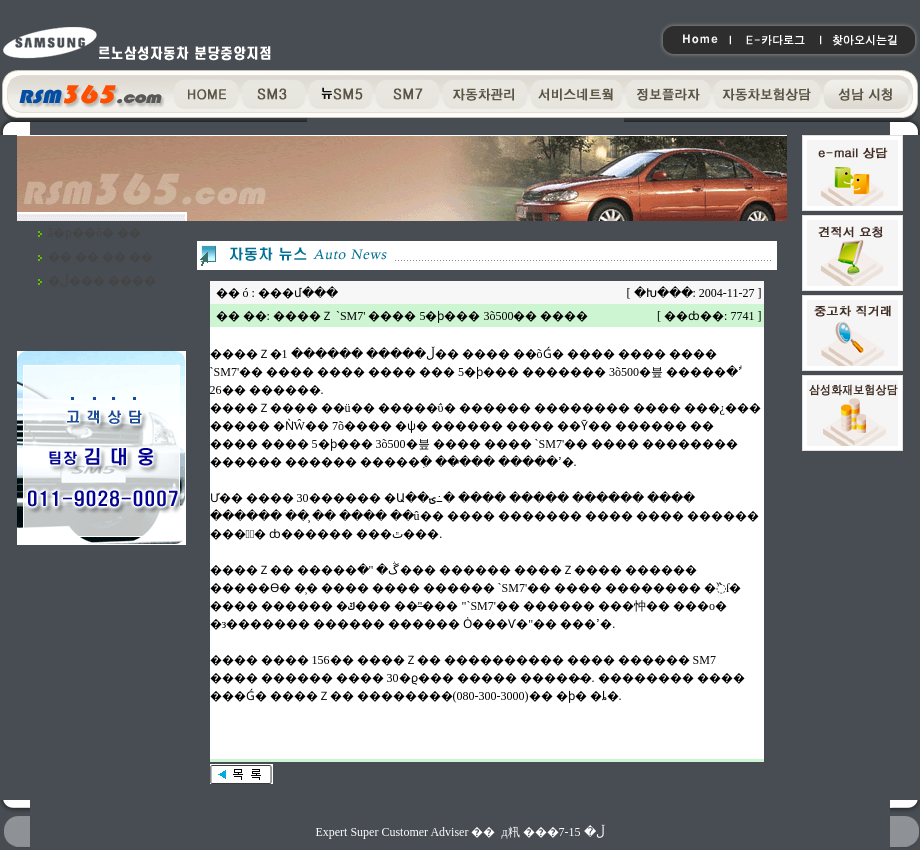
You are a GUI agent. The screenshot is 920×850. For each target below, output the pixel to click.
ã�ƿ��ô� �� (94, 233)
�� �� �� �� (100, 257)
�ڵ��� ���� (102, 281)
